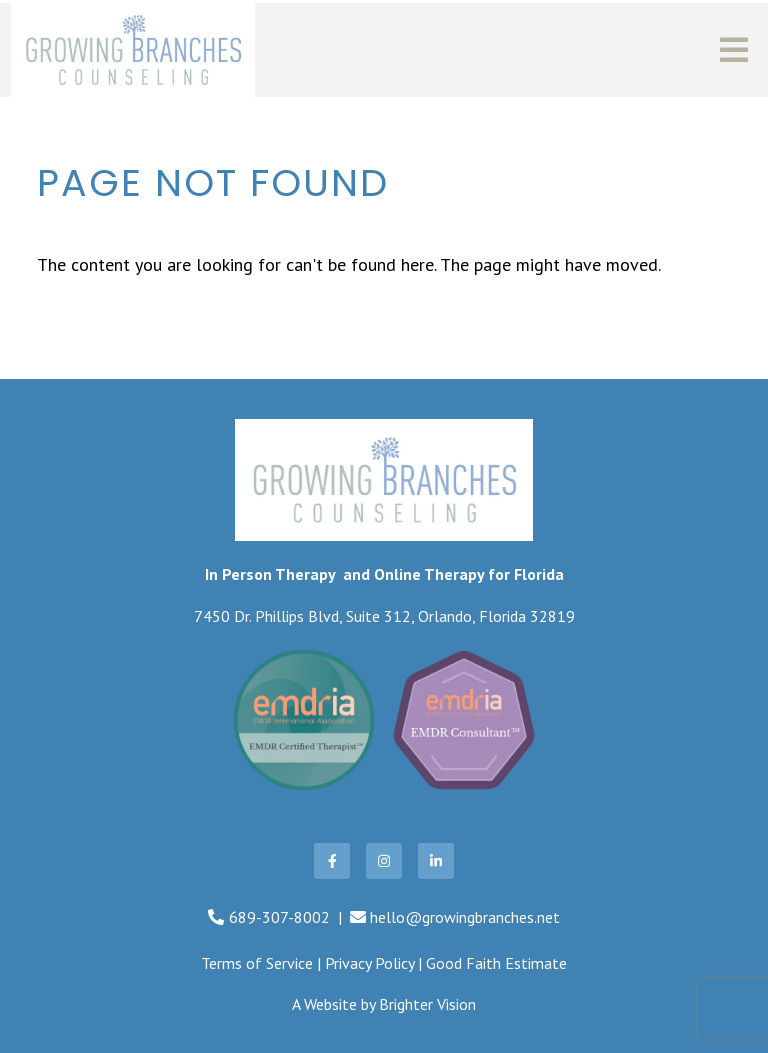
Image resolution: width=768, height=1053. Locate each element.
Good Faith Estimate (496, 963)
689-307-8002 (279, 917)
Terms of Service (257, 963)
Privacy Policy (369, 963)
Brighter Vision (427, 1004)
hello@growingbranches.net (465, 917)
